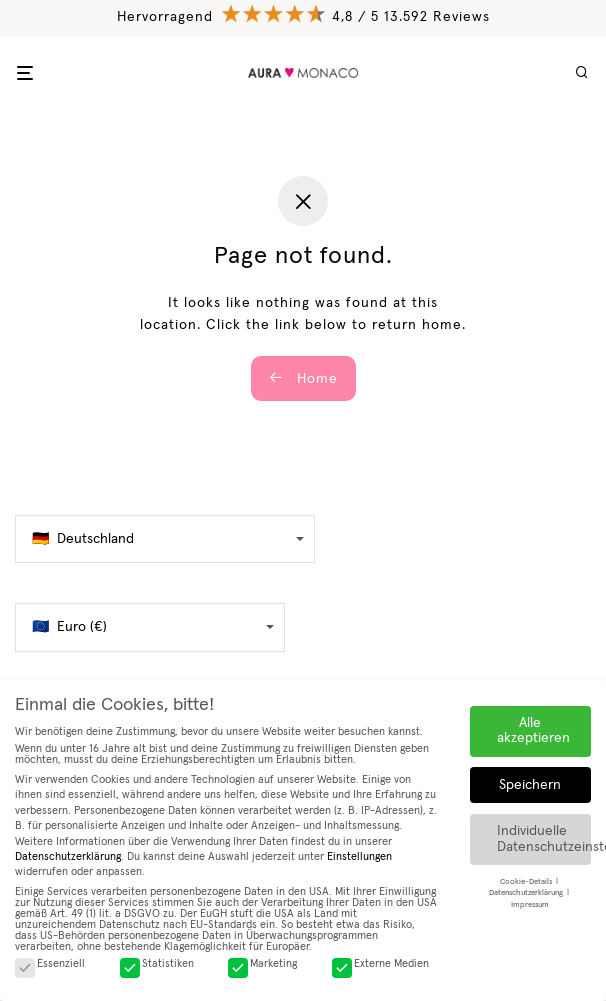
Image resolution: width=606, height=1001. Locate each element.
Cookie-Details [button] (527, 881)
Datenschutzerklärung (68, 856)
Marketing (262, 963)
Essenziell (50, 963)
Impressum (530, 904)
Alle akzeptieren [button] (533, 730)
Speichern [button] (530, 785)
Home (303, 378)
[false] (165, 539)
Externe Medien (380, 963)
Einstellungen (359, 856)
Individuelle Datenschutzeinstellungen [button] (544, 838)
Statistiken (157, 963)
